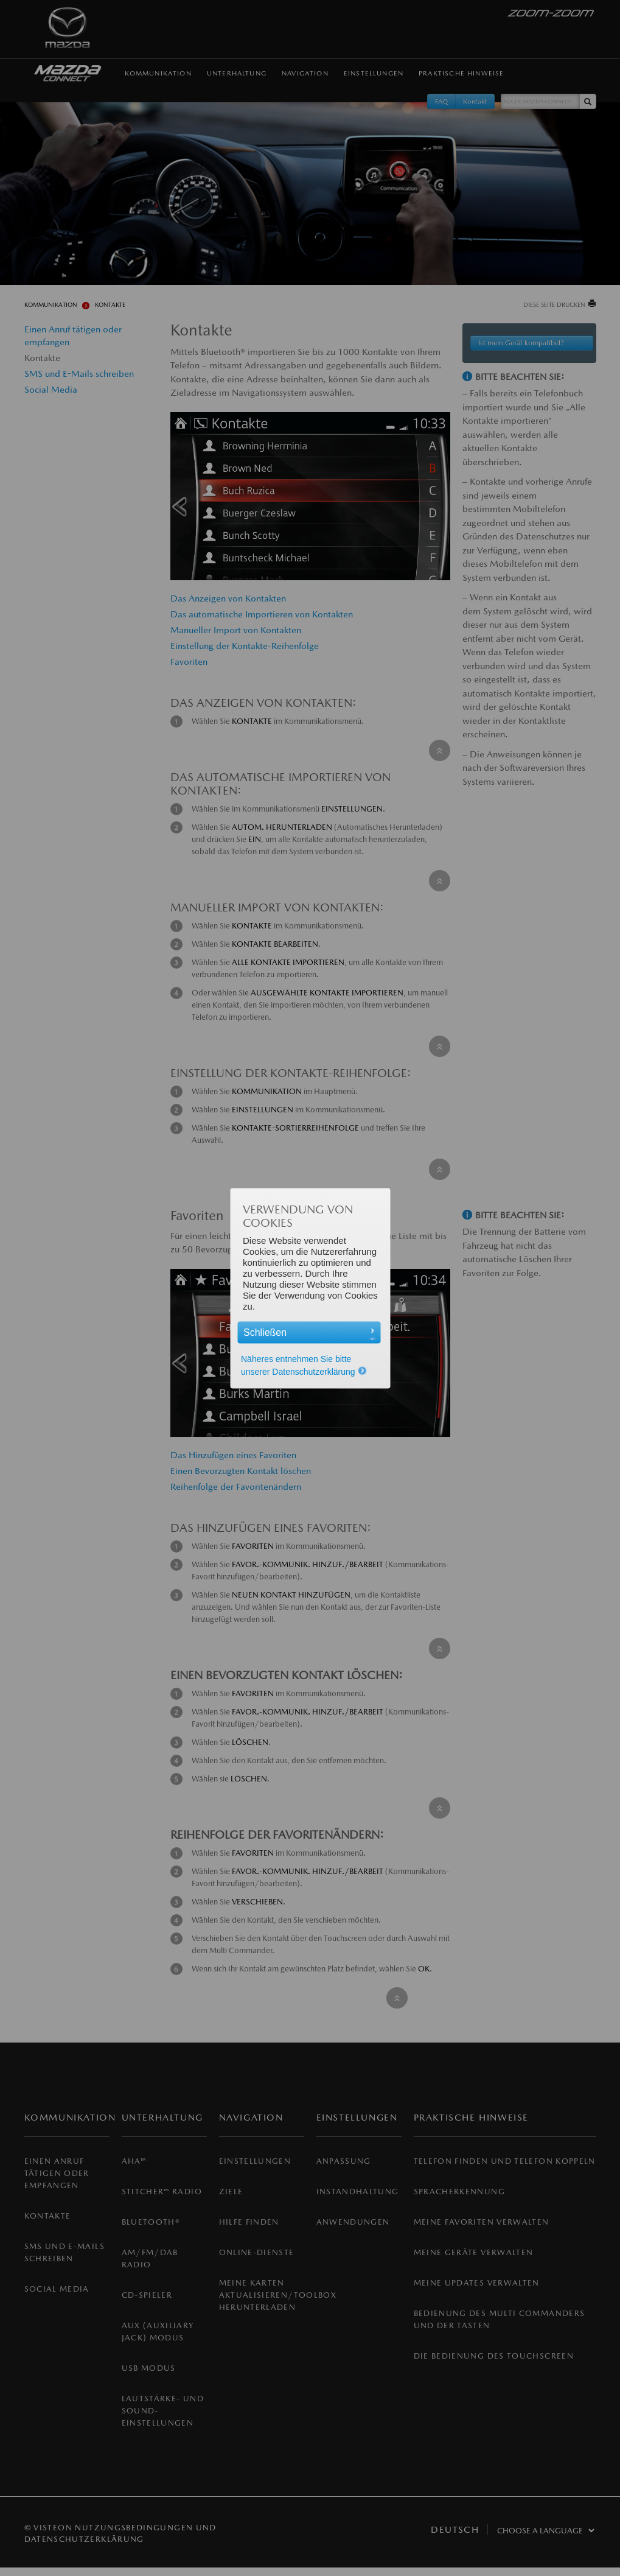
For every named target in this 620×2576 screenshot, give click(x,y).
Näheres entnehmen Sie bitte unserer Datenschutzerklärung (304, 1364)
